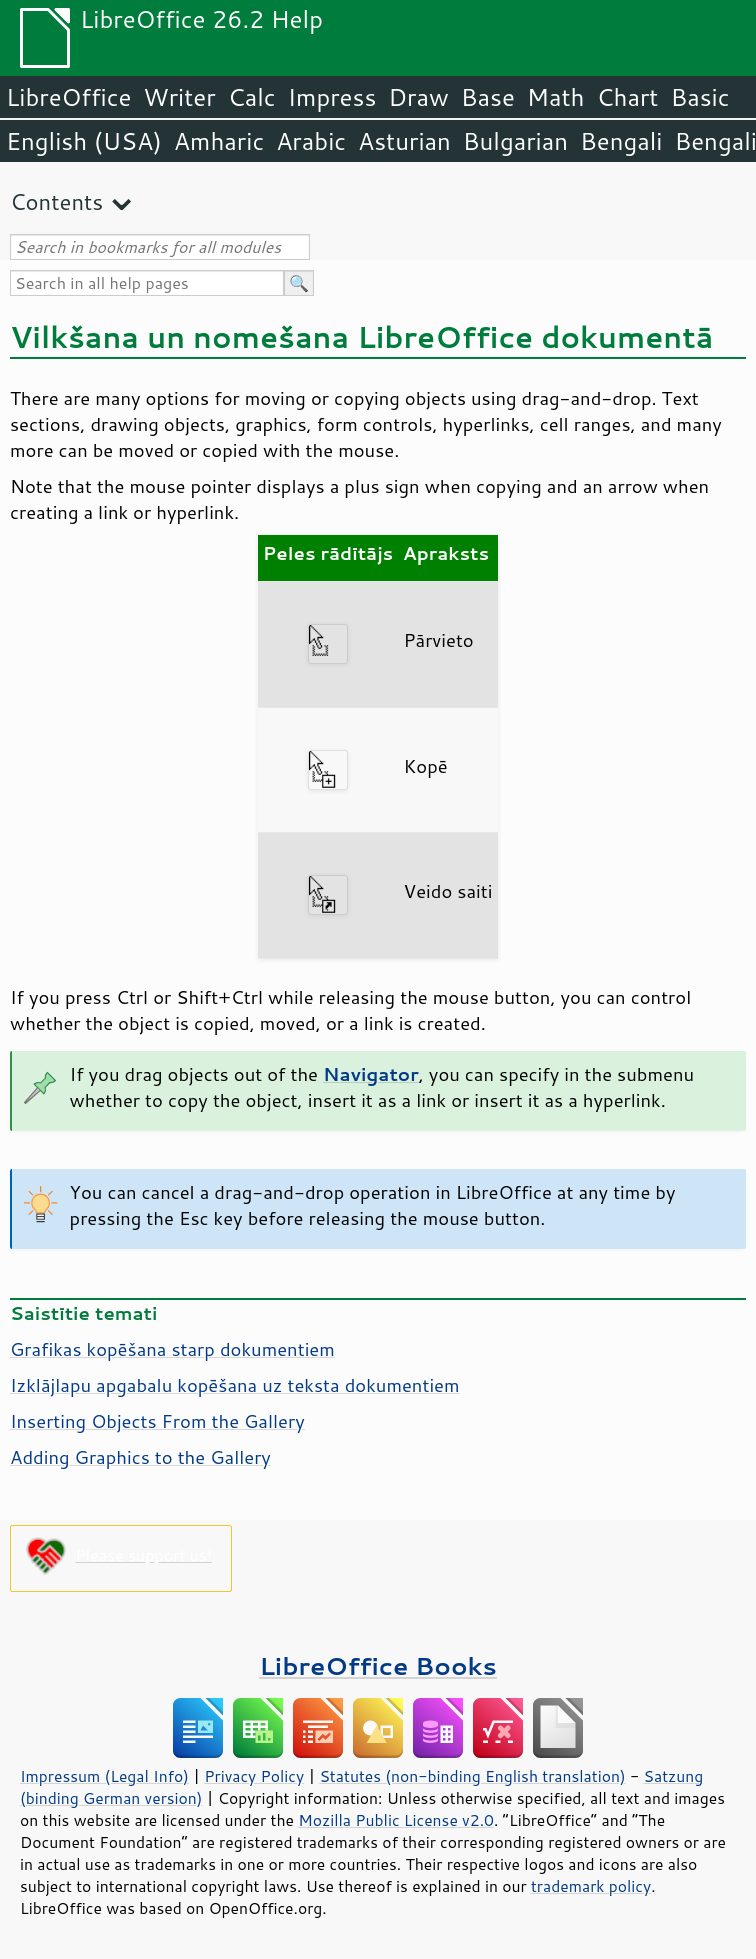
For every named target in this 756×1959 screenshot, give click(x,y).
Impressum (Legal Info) (104, 1776)
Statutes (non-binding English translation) (472, 1776)
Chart (627, 97)
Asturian (404, 141)
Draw (418, 97)
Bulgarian (515, 141)
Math (556, 97)
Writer (179, 97)
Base (488, 97)
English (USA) (84, 141)
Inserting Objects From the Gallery (157, 1421)
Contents (56, 201)
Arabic (311, 141)
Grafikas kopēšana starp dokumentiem (172, 1349)
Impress (332, 97)
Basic (699, 97)
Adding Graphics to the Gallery (140, 1457)
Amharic (219, 141)
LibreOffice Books (378, 1665)
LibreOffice (68, 97)
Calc (252, 97)
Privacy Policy (254, 1776)
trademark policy (591, 1886)
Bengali (621, 141)
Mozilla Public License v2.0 (396, 1820)
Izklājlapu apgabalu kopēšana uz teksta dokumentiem (235, 1385)
